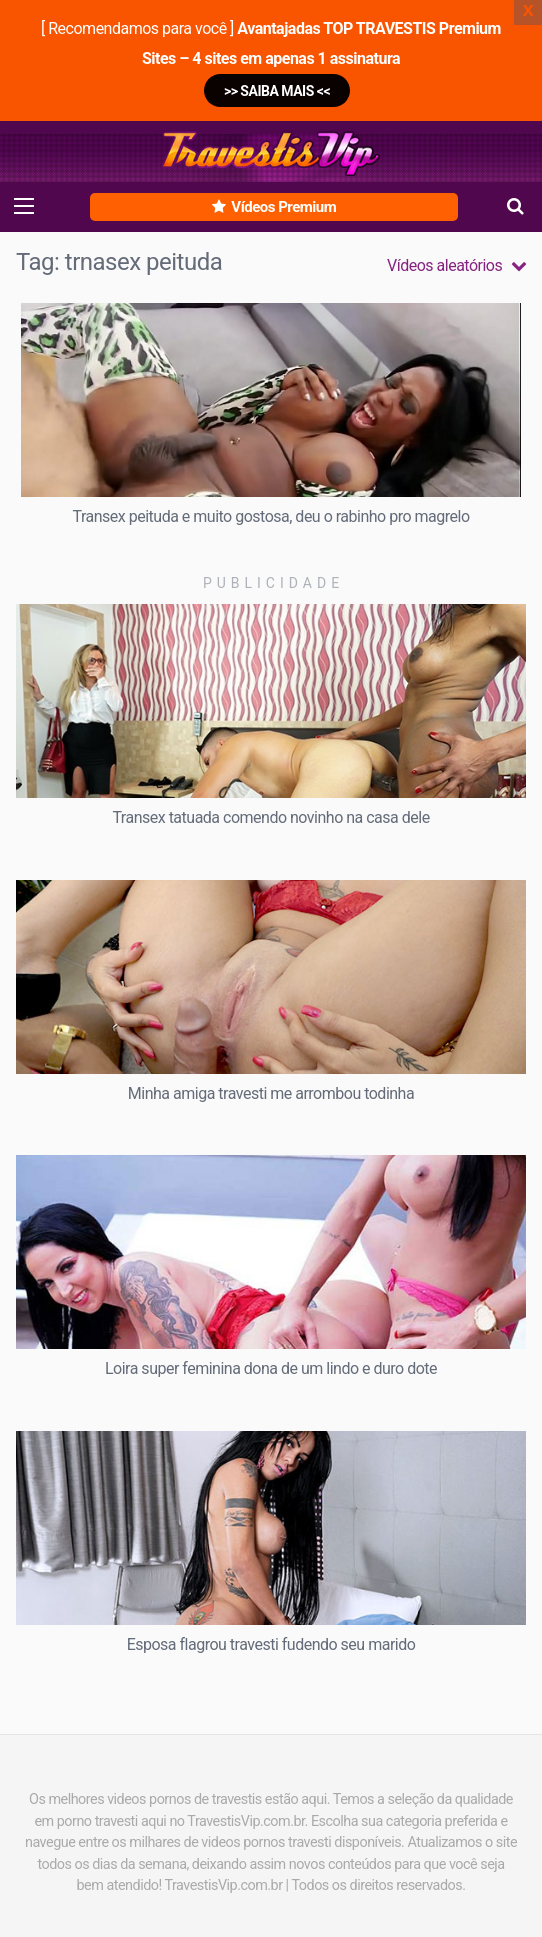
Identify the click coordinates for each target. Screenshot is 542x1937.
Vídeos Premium (274, 207)
